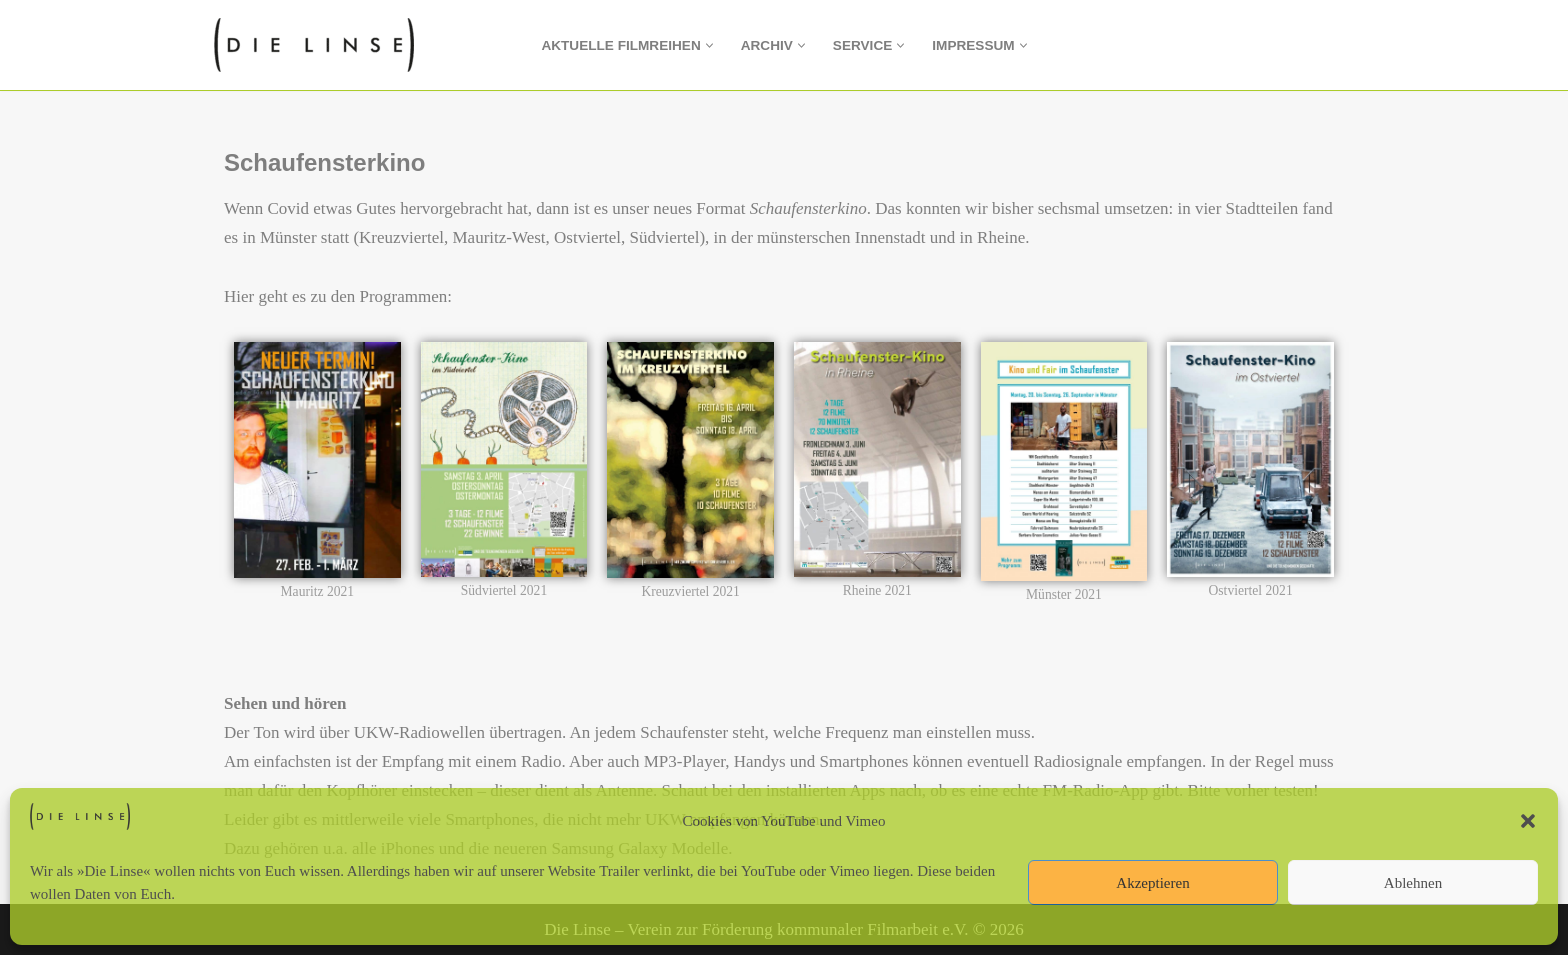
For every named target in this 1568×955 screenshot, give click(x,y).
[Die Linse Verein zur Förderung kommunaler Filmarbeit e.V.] (319, 45)
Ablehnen (1413, 883)
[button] (1528, 821)
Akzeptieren (1152, 883)
